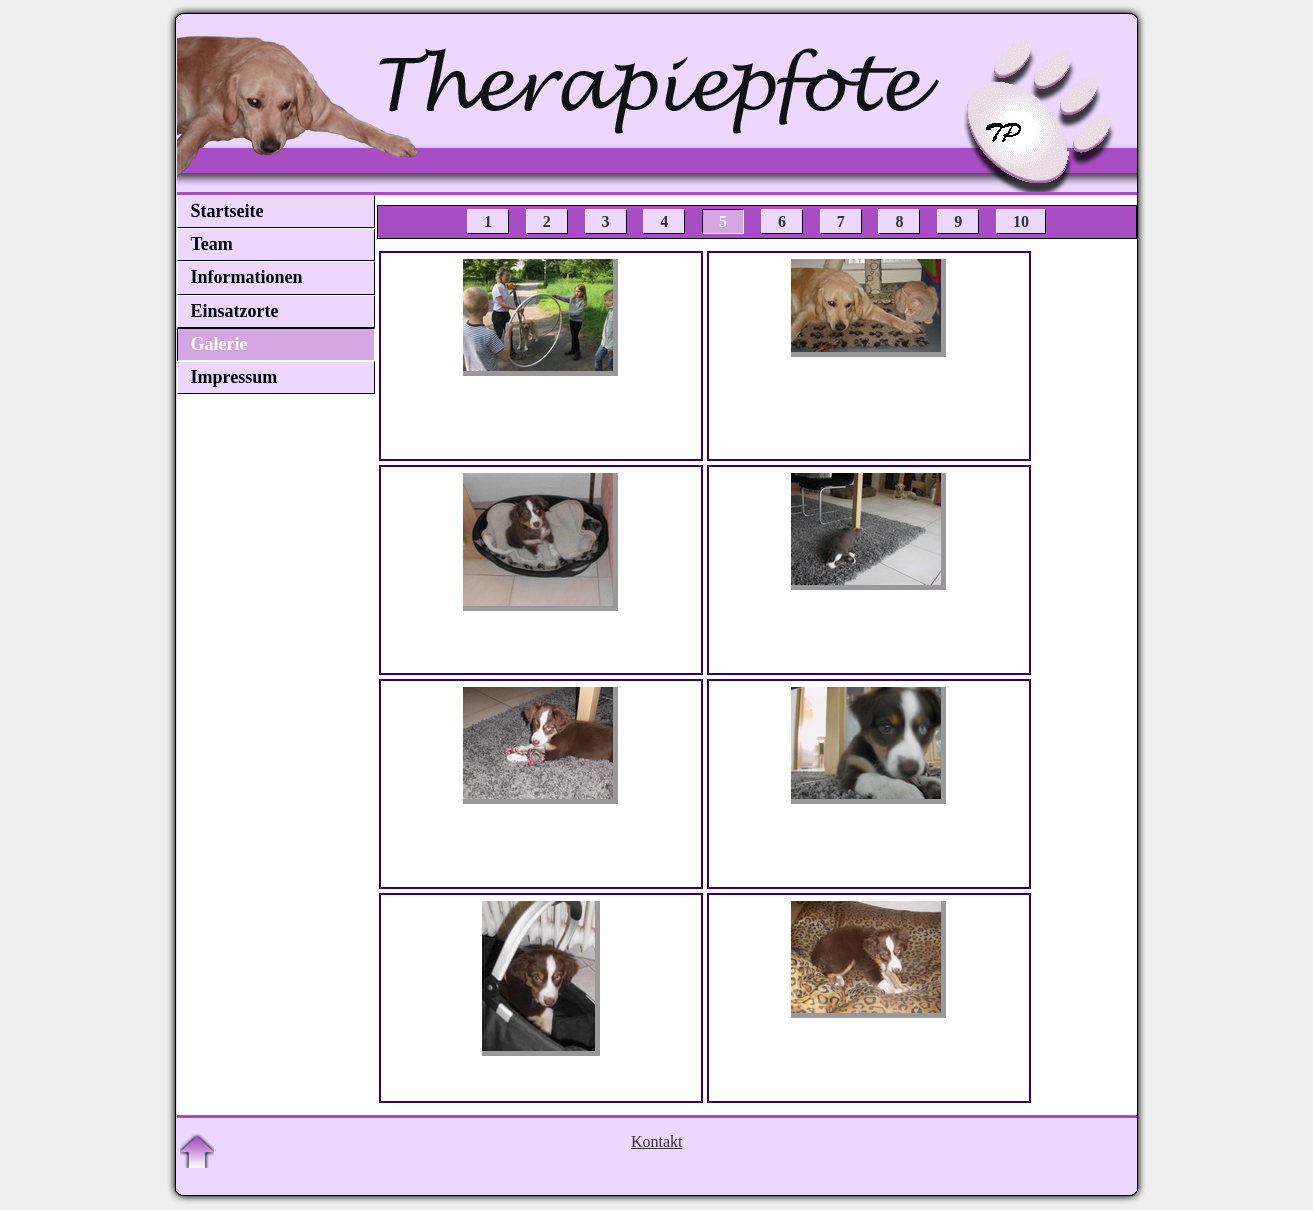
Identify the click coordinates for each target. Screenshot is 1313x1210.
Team (212, 244)
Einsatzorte (235, 311)
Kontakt (657, 1141)
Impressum (234, 377)
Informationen (247, 277)
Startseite (227, 211)
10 (1021, 221)
